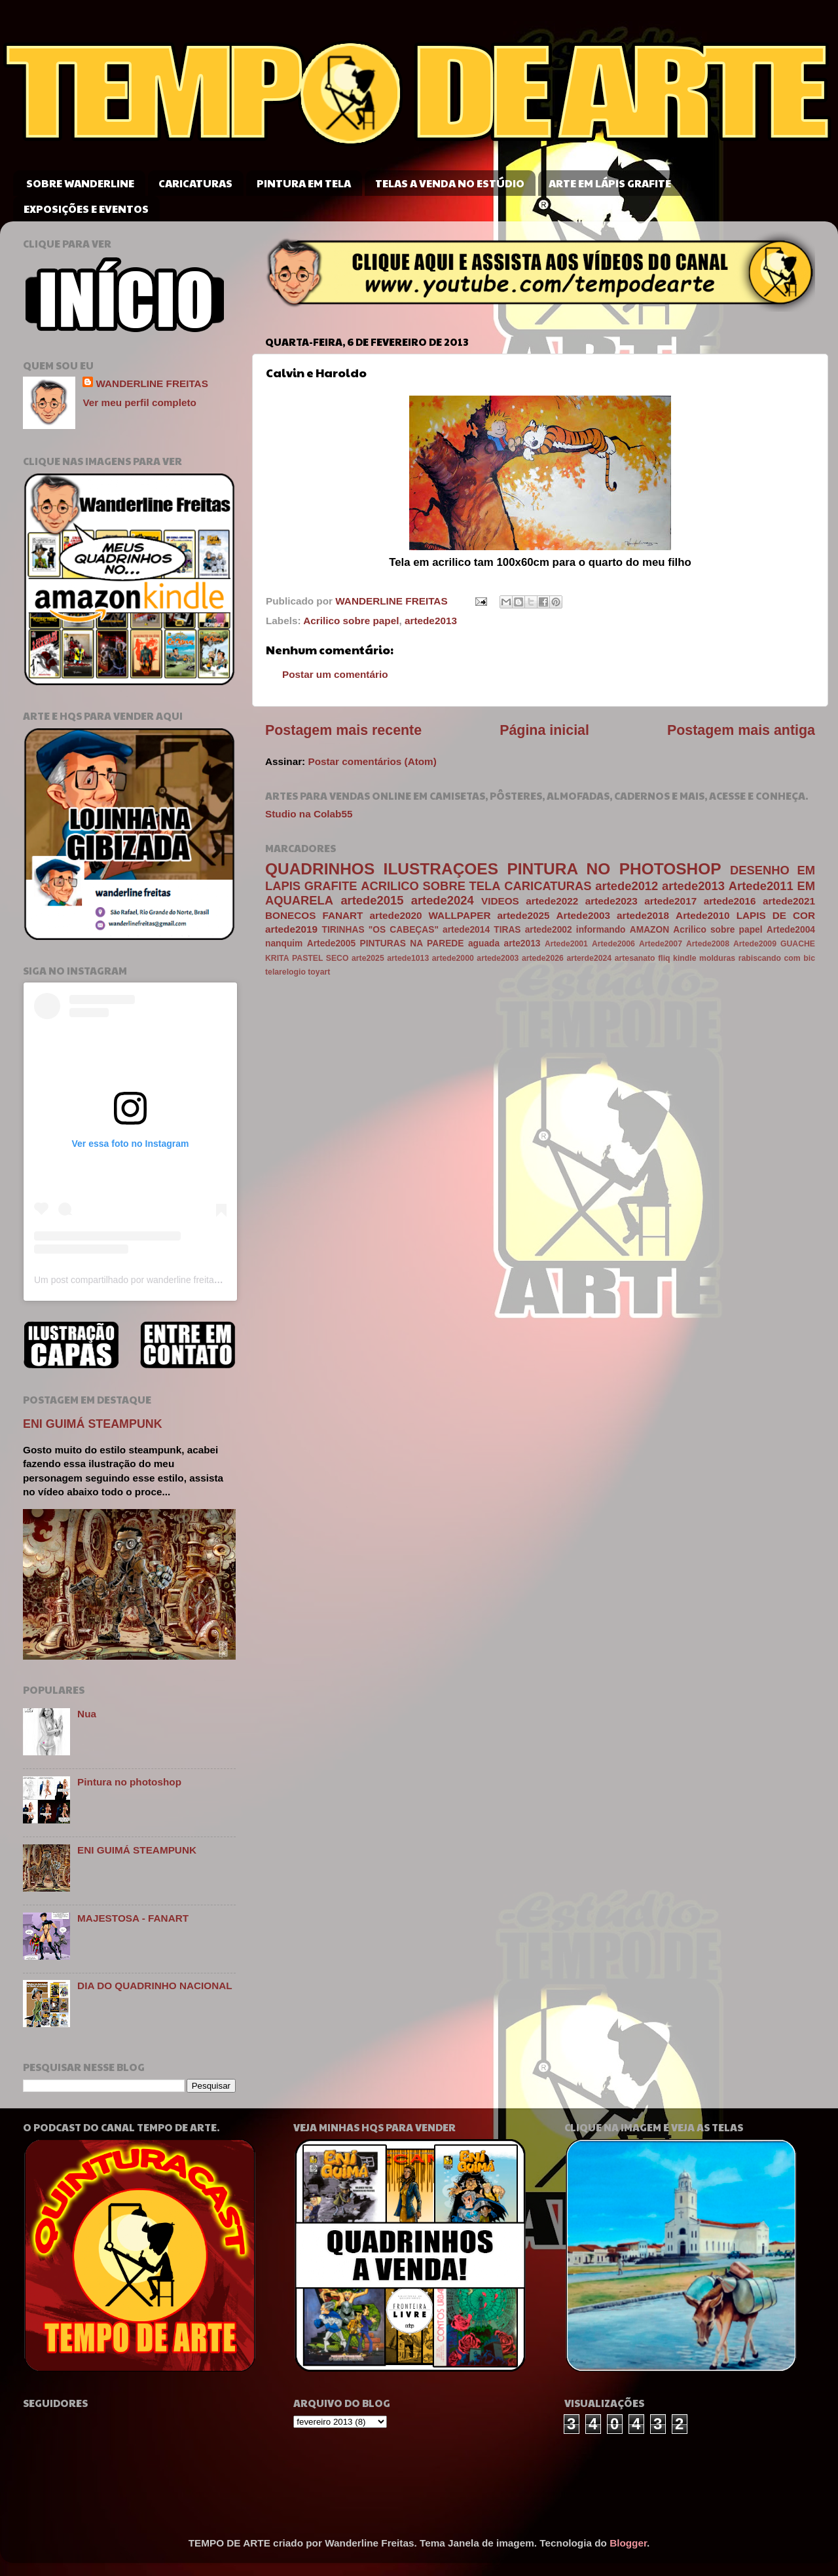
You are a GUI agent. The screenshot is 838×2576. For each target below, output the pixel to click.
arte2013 (522, 943)
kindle (684, 958)
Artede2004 (791, 930)
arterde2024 (588, 958)
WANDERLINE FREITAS (152, 383)
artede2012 (626, 886)
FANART (342, 915)
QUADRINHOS (319, 869)
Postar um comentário (335, 674)
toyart (319, 972)
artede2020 (396, 915)
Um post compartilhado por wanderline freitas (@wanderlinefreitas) (170, 1280)
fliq (664, 958)
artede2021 (789, 900)
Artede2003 (583, 915)
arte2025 (368, 958)
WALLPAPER (460, 915)
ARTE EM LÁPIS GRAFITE (610, 183)
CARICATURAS (195, 183)
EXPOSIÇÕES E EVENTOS (86, 208)
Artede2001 (566, 943)
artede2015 (371, 900)
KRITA (277, 958)
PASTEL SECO (320, 958)
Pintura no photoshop (129, 1781)
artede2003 (498, 958)
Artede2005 (331, 943)
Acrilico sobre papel (351, 620)
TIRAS (507, 930)
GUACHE (797, 943)
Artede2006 (613, 943)
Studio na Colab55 (308, 813)
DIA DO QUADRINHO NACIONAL (154, 1985)
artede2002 (548, 930)
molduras (717, 958)
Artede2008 (707, 943)
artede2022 (552, 900)
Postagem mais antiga (741, 730)
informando (601, 930)
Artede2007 (660, 943)
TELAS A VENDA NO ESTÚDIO (449, 183)
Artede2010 (702, 915)
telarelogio (285, 972)
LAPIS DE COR (776, 915)
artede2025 (524, 915)
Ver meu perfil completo (139, 402)
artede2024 (442, 900)
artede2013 (431, 620)
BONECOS (290, 915)
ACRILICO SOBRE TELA (430, 886)
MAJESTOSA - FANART (133, 1918)
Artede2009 (754, 943)
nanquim (283, 943)
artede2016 (730, 900)
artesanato (635, 958)
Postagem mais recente (343, 730)
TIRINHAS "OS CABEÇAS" (380, 930)
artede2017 (670, 900)
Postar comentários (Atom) (372, 761)
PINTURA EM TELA (304, 183)
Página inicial (544, 730)
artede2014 (466, 930)
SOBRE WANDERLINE (80, 183)
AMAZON (649, 930)
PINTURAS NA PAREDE (412, 943)
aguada (484, 943)
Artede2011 (761, 886)
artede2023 (611, 900)
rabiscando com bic (776, 958)
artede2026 (543, 958)
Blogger (628, 2542)
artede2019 (291, 929)
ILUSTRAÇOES (441, 869)
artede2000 (453, 958)
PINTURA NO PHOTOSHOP (614, 869)
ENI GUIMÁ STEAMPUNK (92, 1423)
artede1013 (408, 958)
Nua (86, 1713)
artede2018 (643, 915)
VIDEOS (500, 900)
